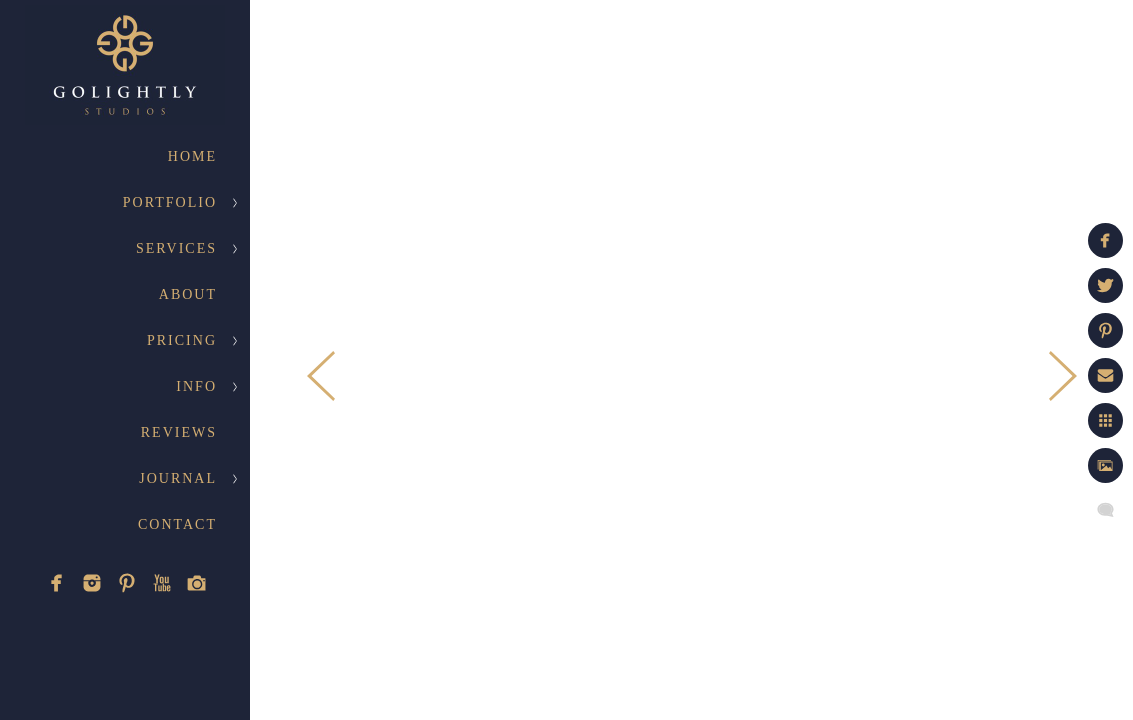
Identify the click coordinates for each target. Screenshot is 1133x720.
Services (176, 248)
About (188, 294)
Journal (178, 478)
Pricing (182, 340)
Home (192, 156)
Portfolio (170, 202)
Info (196, 386)
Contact (177, 524)
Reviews (179, 432)
